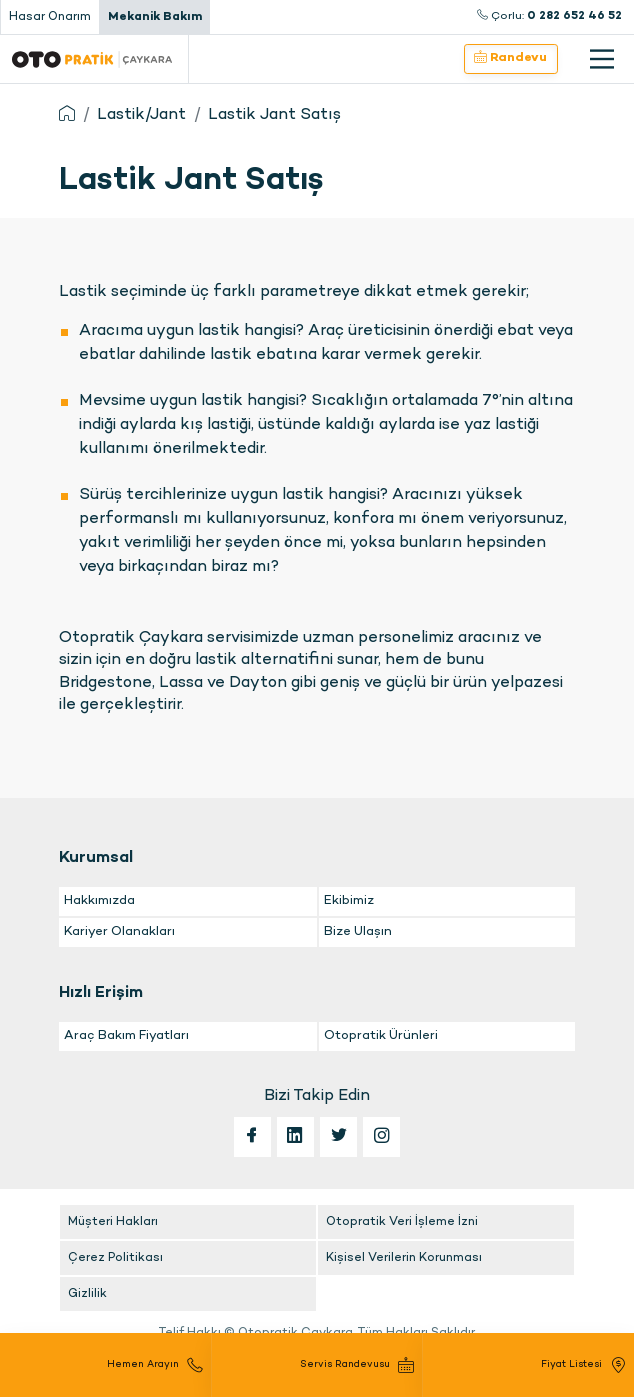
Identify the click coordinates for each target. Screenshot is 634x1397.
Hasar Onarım (50, 17)
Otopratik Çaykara (92, 59)
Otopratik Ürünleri (381, 1036)
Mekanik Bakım (155, 17)
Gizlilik (87, 1294)
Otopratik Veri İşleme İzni (402, 1222)
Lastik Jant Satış (274, 115)
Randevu (510, 58)
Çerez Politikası (115, 1258)
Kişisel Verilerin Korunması (404, 1258)
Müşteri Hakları (113, 1222)
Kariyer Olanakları (119, 932)
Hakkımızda (99, 901)
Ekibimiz (349, 901)
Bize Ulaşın (358, 932)
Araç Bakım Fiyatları (126, 1036)
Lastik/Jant (141, 115)
